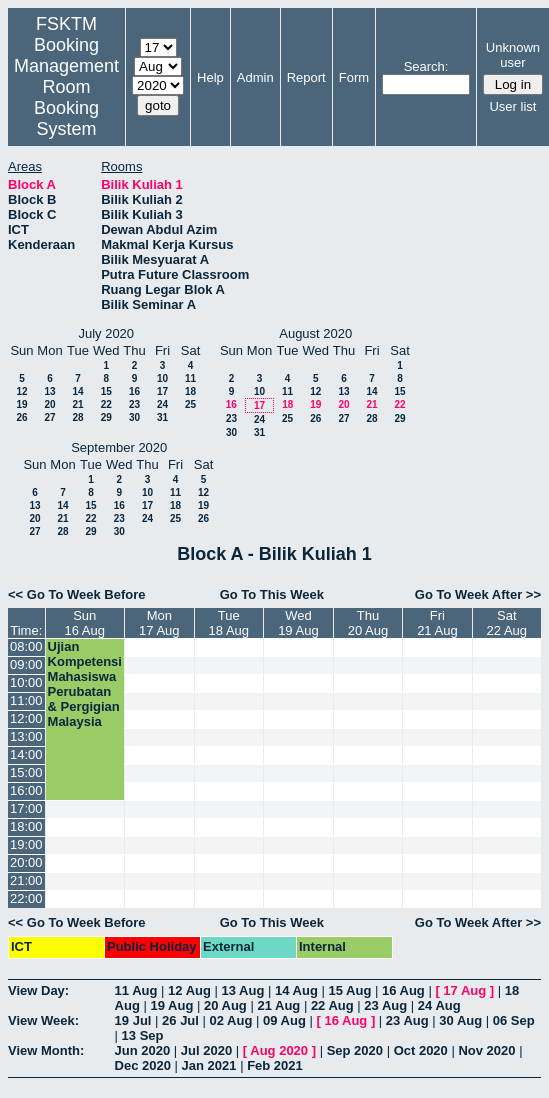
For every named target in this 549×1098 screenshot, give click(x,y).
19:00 (26, 844)
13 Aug (243, 990)
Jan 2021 (209, 1065)
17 (162, 391)
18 (190, 391)
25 (190, 404)
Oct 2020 (421, 1050)
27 (49, 417)
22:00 (26, 898)
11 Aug (136, 990)
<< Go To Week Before (77, 594)
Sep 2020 (355, 1050)
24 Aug (439, 1005)
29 (106, 417)
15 (106, 391)
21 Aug (278, 1005)
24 (162, 404)
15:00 (26, 772)
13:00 (26, 736)
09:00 (26, 664)
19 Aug (171, 1005)
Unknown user (513, 55)
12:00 (26, 718)
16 (134, 391)
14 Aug (296, 990)
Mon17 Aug (159, 623)
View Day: (38, 990)
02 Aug (231, 1020)
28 (77, 417)
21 (77, 404)
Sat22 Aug (507, 623)
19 (21, 404)
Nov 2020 (486, 1050)
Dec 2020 (143, 1065)
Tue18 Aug (229, 623)
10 (162, 378)
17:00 (26, 808)
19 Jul (133, 1020)
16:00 (26, 790)
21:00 (26, 880)
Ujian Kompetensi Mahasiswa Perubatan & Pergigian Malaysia (85, 684)
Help (210, 77)
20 (49, 404)
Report (306, 77)
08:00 (26, 646)
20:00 (26, 862)
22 (106, 404)
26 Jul (180, 1020)
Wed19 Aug (298, 623)
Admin (255, 77)
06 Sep (514, 1020)
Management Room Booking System (66, 97)
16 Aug (403, 990)
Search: (426, 66)
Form (354, 77)
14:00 (26, 754)
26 (21, 417)
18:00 (26, 826)
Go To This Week (272, 594)
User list (512, 106)
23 (134, 404)
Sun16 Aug (85, 623)
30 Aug (460, 1020)
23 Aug (385, 1005)
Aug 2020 (279, 1050)
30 (134, 417)
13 (49, 391)
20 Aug (225, 1005)
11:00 (26, 700)
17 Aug (464, 990)
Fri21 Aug (437, 623)
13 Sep (143, 1035)
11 (190, 378)
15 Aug (349, 990)
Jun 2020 (143, 1050)
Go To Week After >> (478, 594)
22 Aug (332, 1005)
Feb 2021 (275, 1065)
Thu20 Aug (368, 623)
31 (162, 417)
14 (77, 391)
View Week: (43, 1020)
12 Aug (189, 990)
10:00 (26, 682)
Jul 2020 (206, 1050)
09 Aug (284, 1020)
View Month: (46, 1050)
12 (21, 391)
